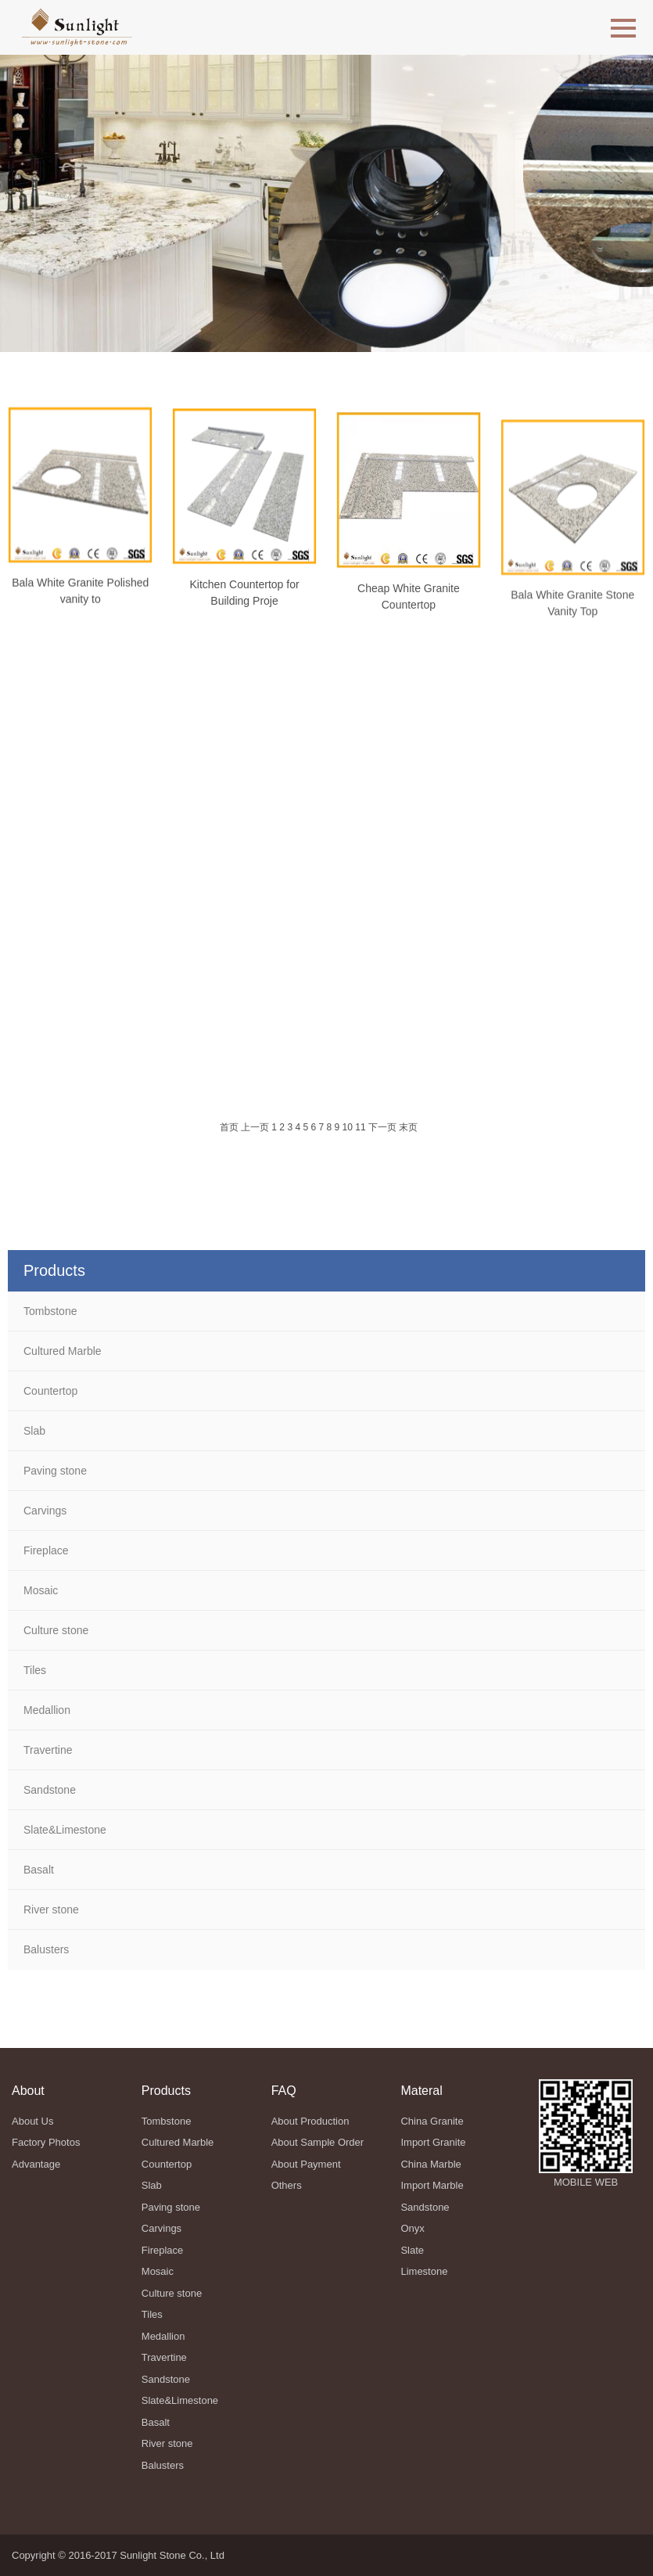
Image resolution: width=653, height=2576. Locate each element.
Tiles (34, 1670)
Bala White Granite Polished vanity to (80, 600)
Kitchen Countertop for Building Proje (245, 610)
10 (348, 1127)
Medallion (46, 1710)
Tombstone (50, 1311)
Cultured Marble (62, 1351)
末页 (408, 1127)
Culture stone (55, 1630)
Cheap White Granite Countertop (408, 625)
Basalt (38, 1869)
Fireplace (46, 1550)
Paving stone (55, 1470)
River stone (51, 1909)
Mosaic (40, 1590)
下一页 (382, 1127)
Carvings (44, 1510)
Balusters (46, 1949)
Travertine (48, 1750)
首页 (229, 1127)
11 (360, 1127)
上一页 (255, 1127)
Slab (34, 1431)
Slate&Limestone (64, 1829)
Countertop (50, 1391)
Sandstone (49, 1790)
